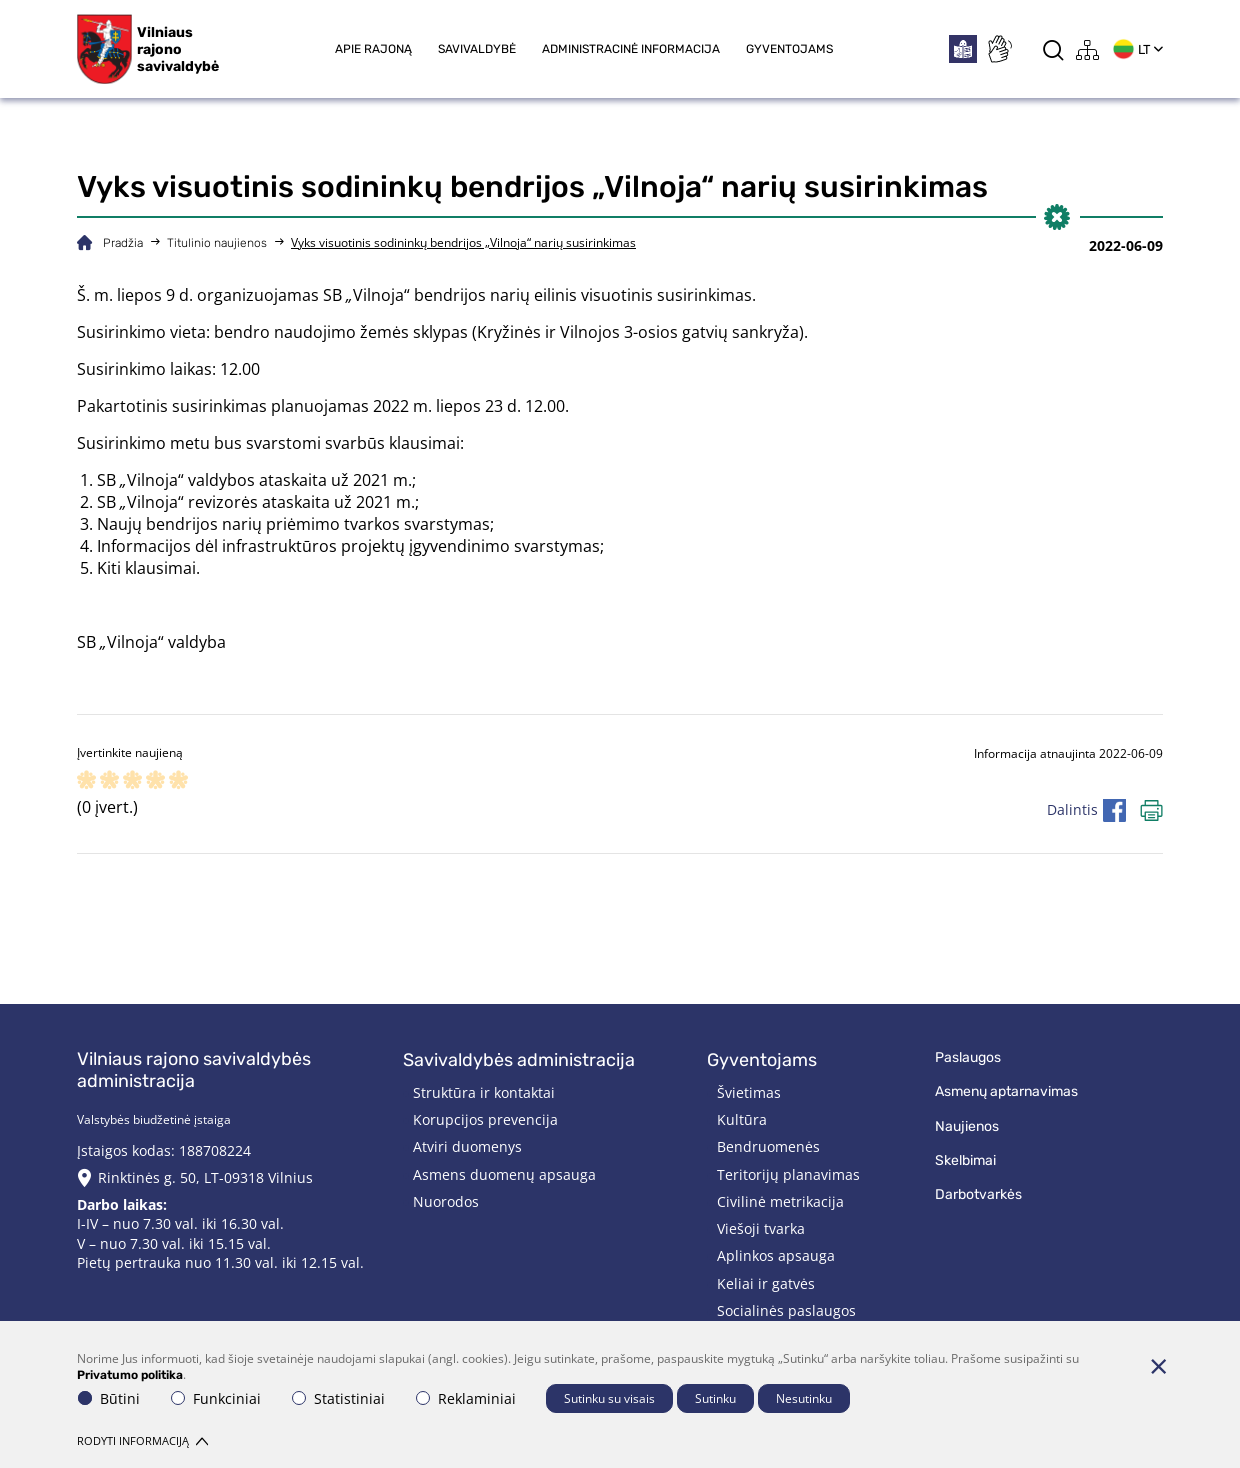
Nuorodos (446, 1201)
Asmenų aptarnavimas (1006, 1091)
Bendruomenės (768, 1146)
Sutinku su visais (609, 1398)
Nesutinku (804, 1398)
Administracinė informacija (631, 49)
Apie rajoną (373, 49)
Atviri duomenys (467, 1146)
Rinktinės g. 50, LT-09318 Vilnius (205, 1177)
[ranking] (178, 781)
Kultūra (742, 1119)
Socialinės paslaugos (786, 1310)
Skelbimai (965, 1160)
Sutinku (715, 1398)
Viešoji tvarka (761, 1228)
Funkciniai (216, 1398)
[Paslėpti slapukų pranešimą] (1158, 1366)
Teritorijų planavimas (788, 1174)
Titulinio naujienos (217, 243)
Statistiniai (338, 1398)
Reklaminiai (466, 1398)
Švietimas (749, 1092)
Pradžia (123, 243)
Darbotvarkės (978, 1194)
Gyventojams (789, 49)
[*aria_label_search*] (1053, 49)
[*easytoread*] (963, 49)
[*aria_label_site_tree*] (1088, 49)
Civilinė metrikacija (780, 1201)
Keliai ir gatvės (766, 1283)
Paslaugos (968, 1057)
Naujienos (967, 1126)
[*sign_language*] (999, 49)
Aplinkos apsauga (776, 1255)
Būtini (109, 1398)
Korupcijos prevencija (485, 1119)
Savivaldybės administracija (519, 1060)
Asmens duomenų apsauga (504, 1174)
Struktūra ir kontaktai (484, 1092)
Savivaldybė (477, 49)
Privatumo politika (130, 1375)
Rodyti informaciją (142, 1440)
